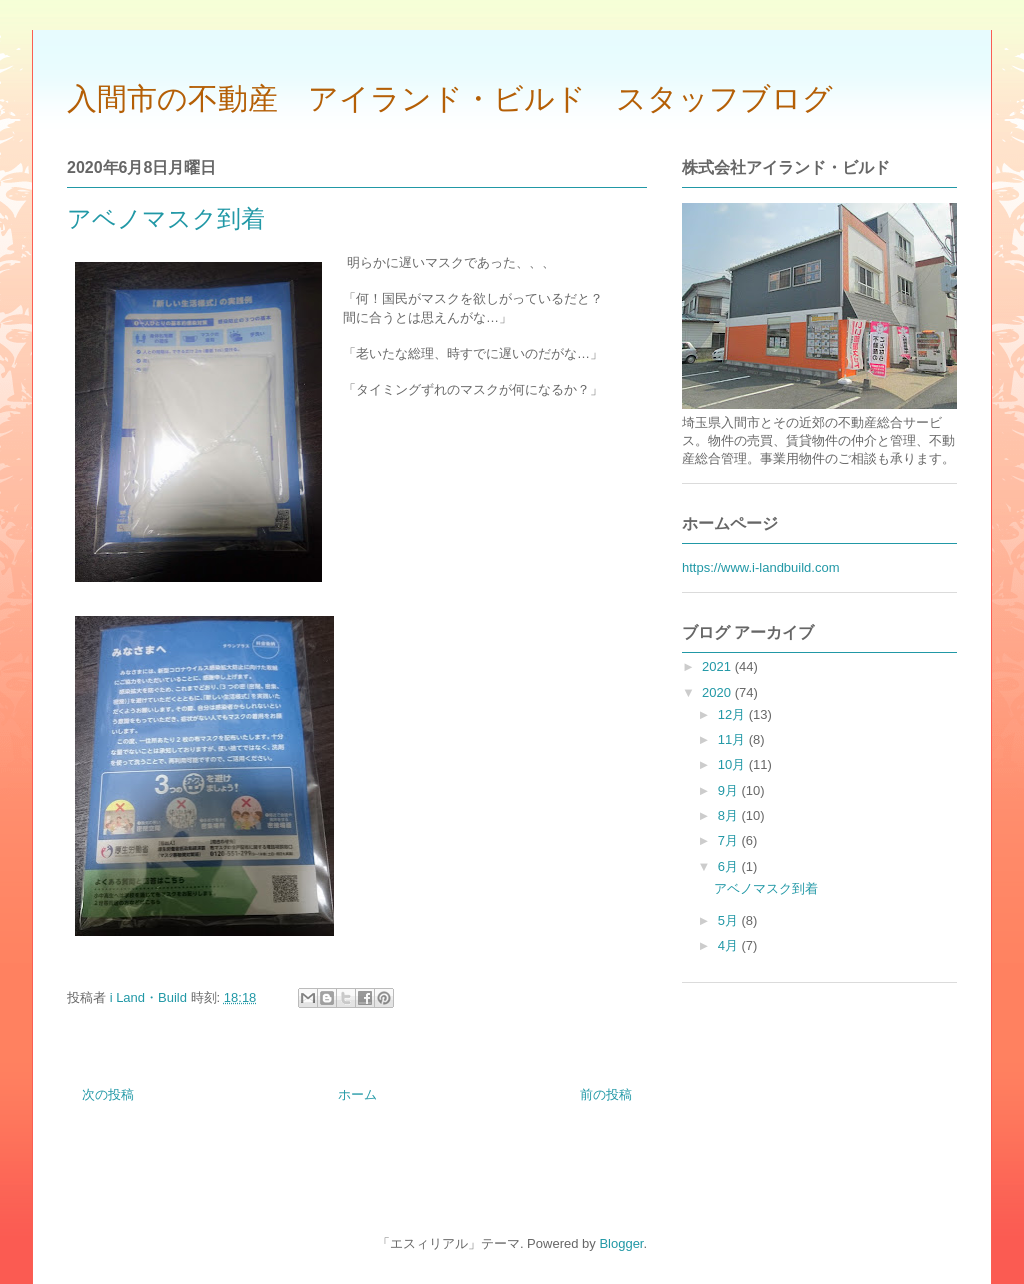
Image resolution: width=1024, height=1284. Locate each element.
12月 (733, 714)
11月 (733, 739)
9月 (730, 790)
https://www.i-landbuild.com (761, 567)
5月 (730, 920)
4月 (730, 945)
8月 (730, 815)
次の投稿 (108, 1094)
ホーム (357, 1094)
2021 (718, 666)
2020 (718, 692)
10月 (733, 764)
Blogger (621, 1243)
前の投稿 (606, 1094)
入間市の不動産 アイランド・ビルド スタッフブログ (450, 98)
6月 (730, 866)
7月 (730, 840)
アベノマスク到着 (766, 888)
